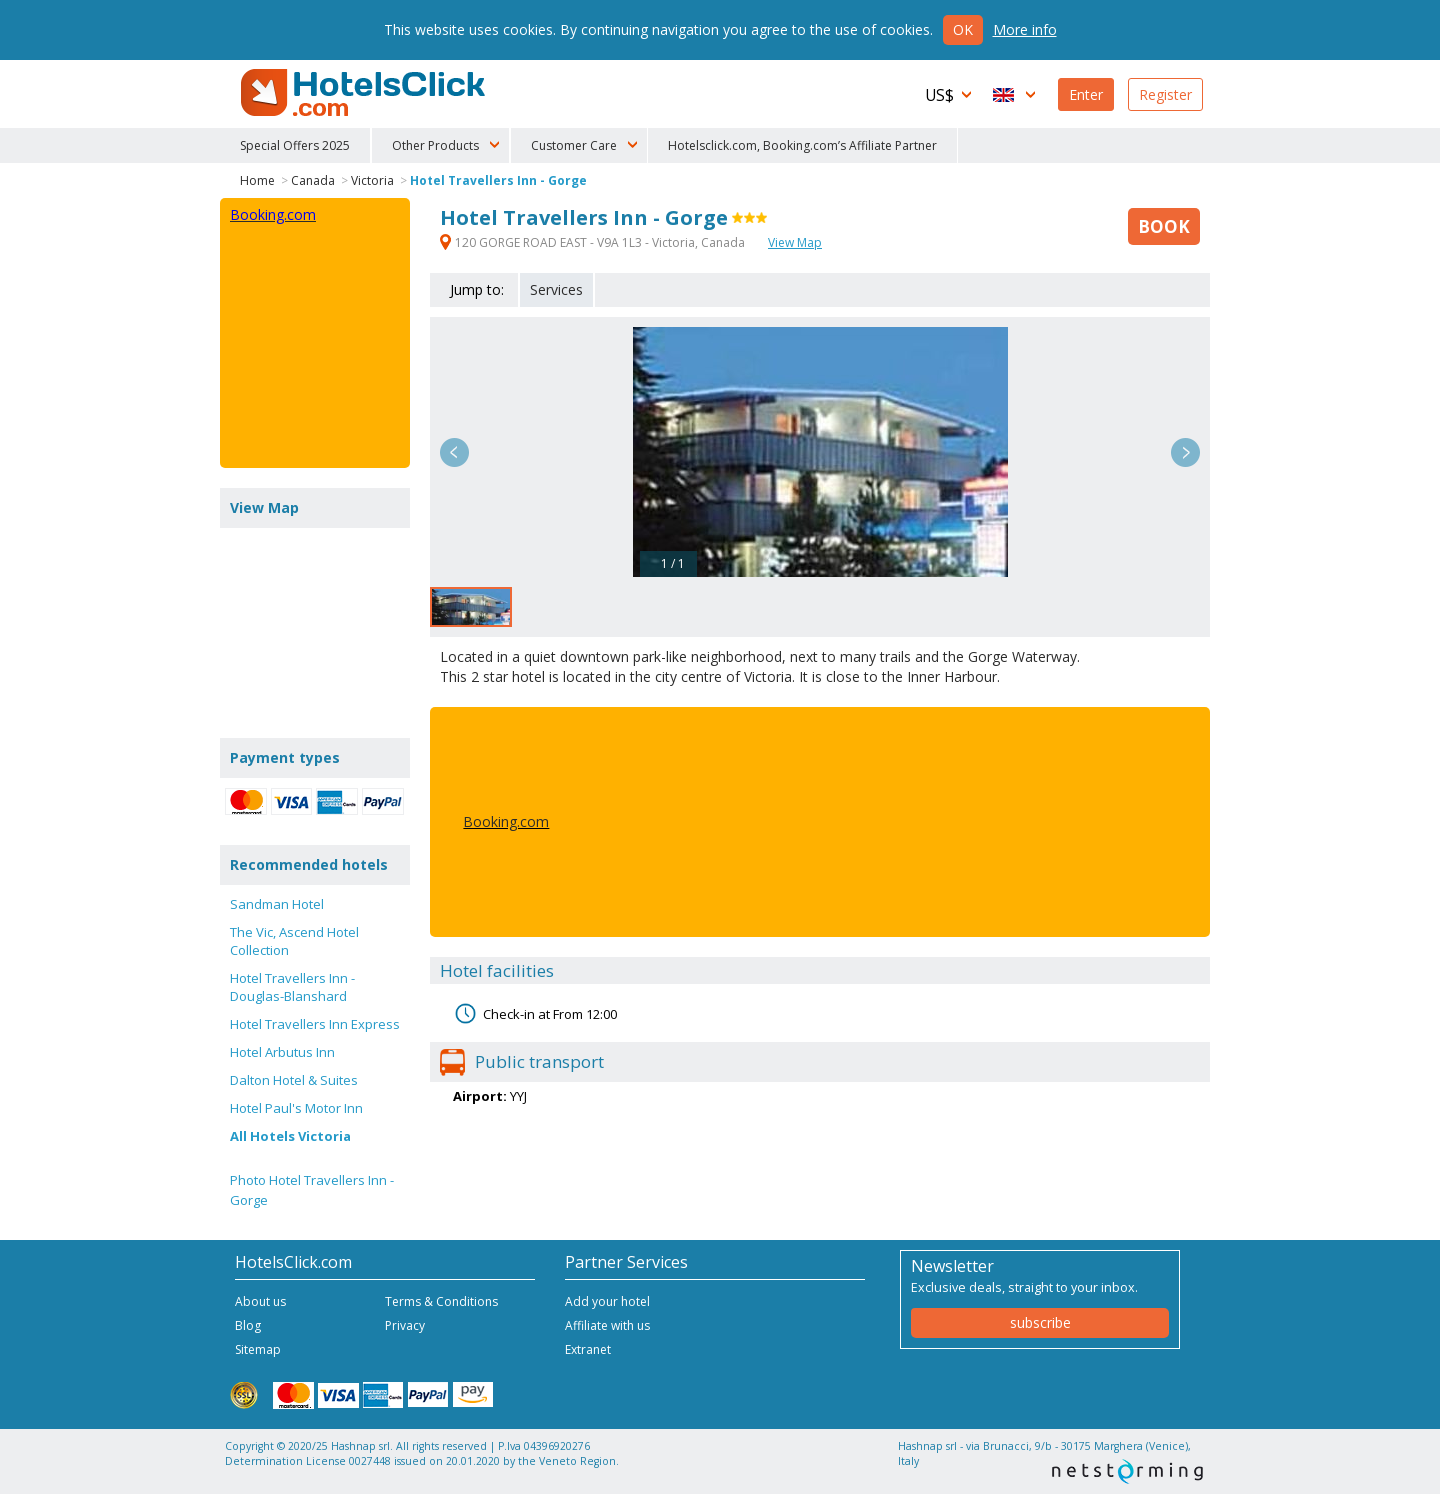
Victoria (372, 180)
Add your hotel (607, 1301)
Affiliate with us (607, 1325)
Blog (248, 1325)
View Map (795, 242)
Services (556, 289)
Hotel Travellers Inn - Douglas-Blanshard (292, 987)
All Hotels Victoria (290, 1136)
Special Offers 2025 (295, 145)
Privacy (405, 1325)
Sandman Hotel (277, 904)
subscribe (1040, 1322)
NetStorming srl (1127, 1471)
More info (1025, 29)
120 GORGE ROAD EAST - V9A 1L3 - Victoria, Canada (594, 242)
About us (260, 1301)
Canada (313, 180)
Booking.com (506, 821)
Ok (963, 29)
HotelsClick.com (365, 93)
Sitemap (258, 1349)
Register (1165, 94)
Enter (1086, 94)
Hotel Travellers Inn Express (315, 1024)
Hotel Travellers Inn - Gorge (498, 180)
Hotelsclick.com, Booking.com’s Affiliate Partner (802, 145)
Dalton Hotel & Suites (294, 1080)
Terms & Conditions (441, 1301)
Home (257, 180)
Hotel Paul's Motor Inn (296, 1108)
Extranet (588, 1349)
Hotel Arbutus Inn (282, 1052)
